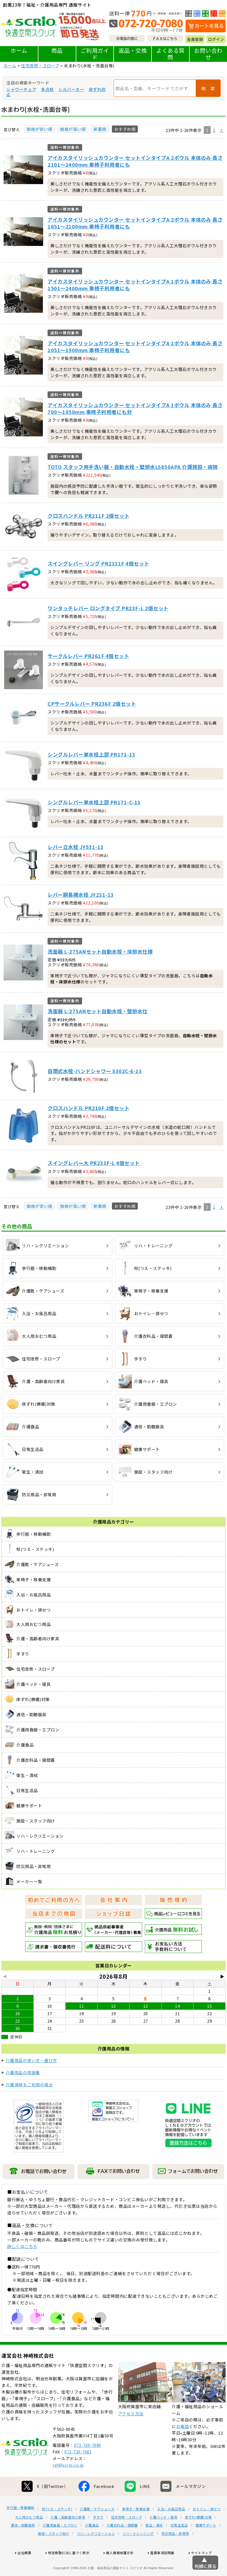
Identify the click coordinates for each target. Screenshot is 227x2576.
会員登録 (195, 39)
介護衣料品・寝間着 (122, 2546)
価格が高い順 (73, 129)
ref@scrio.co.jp (68, 2485)
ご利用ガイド (95, 53)
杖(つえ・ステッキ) (57, 2529)
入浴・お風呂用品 (171, 2529)
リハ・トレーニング (138, 2554)
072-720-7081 (78, 2472)
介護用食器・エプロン (60, 2546)
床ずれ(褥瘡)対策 (198, 2538)
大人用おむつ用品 (29, 2538)
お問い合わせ (208, 53)
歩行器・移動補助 (20, 2528)
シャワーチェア (21, 89)
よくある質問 (170, 53)
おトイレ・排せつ (206, 2529)
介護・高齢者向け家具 (68, 2538)
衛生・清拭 (154, 2546)
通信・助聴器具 (23, 2546)
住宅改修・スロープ (40, 65)
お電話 (182, 2447)
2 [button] (214, 130)
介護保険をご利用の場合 (29, 2084)
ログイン (216, 39)
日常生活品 (179, 2546)
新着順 (99, 129)
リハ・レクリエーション (96, 2554)
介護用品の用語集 (23, 2072)
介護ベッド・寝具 (163, 2538)
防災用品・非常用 (175, 2554)
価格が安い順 (39, 129)
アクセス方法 (130, 2434)
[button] (221, 130)
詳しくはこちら (22, 2246)
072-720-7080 (87, 2465)
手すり (98, 2538)
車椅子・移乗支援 (136, 2529)
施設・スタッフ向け (53, 2554)
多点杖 (47, 89)
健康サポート (205, 2546)
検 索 (208, 88)
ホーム (19, 50)
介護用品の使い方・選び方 (31, 2060)
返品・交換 (133, 50)
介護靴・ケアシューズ (97, 2529)
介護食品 (92, 2546)
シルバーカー (71, 89)
